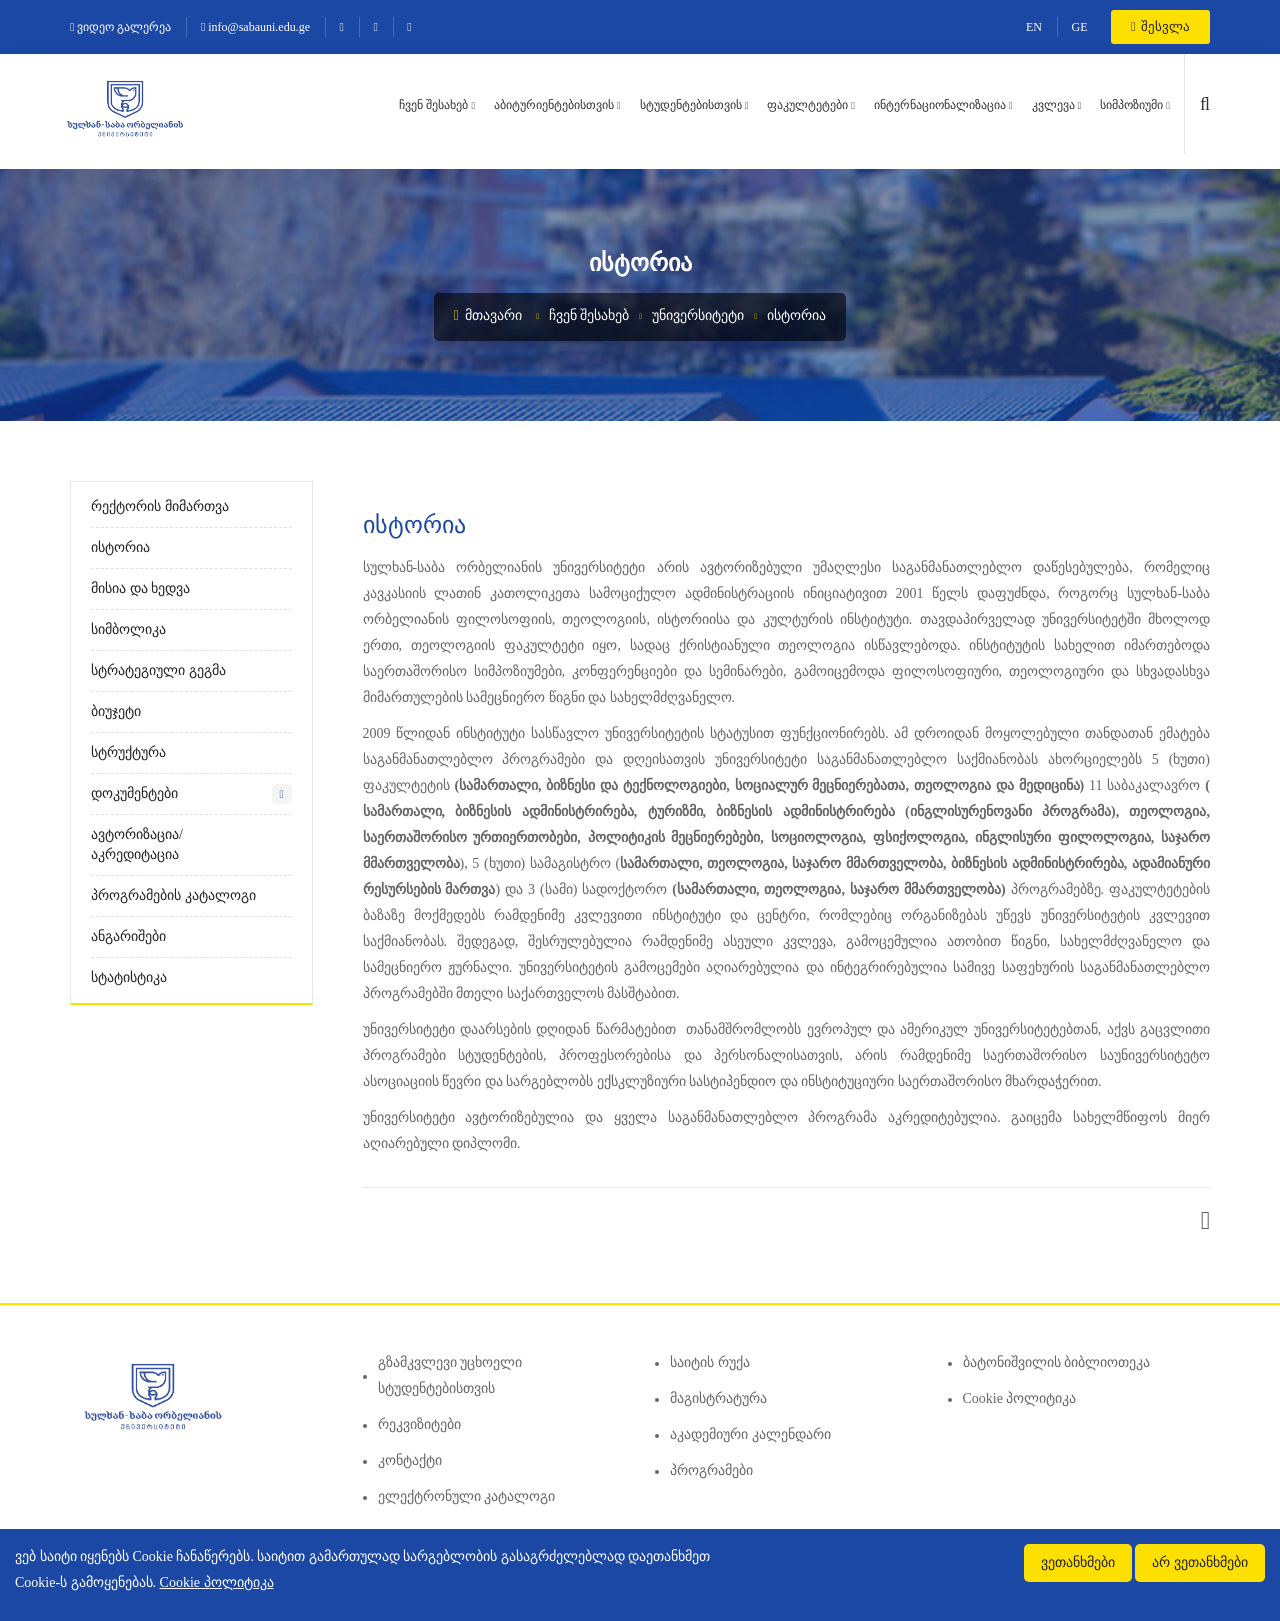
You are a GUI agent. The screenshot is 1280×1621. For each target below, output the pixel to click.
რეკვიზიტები (419, 1424)
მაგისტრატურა (718, 1398)
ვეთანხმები (1078, 1562)
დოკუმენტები (134, 793)
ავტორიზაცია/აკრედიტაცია (137, 844)
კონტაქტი (410, 1460)
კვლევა (1053, 105)
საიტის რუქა (710, 1362)
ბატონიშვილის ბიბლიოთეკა (1057, 1362)
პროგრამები (711, 1470)
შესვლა (1160, 26)
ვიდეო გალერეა (120, 27)
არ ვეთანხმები (1200, 1562)
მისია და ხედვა (140, 588)
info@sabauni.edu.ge (255, 27)
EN (1034, 27)
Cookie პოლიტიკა (1020, 1398)
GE (1080, 27)
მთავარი (488, 315)
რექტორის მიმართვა (160, 506)
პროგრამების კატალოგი (173, 895)
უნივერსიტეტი (698, 315)
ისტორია (796, 315)
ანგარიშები (128, 936)
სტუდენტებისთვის (691, 105)
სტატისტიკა (129, 977)
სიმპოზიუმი (1131, 105)
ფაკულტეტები (807, 105)
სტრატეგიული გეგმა (158, 670)
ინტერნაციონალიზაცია (940, 105)
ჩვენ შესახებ (433, 105)
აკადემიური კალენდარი (750, 1434)
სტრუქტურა (128, 752)
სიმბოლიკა (128, 629)
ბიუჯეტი (116, 711)
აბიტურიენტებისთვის (554, 105)
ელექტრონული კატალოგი (467, 1496)
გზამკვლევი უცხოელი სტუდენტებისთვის (450, 1375)
